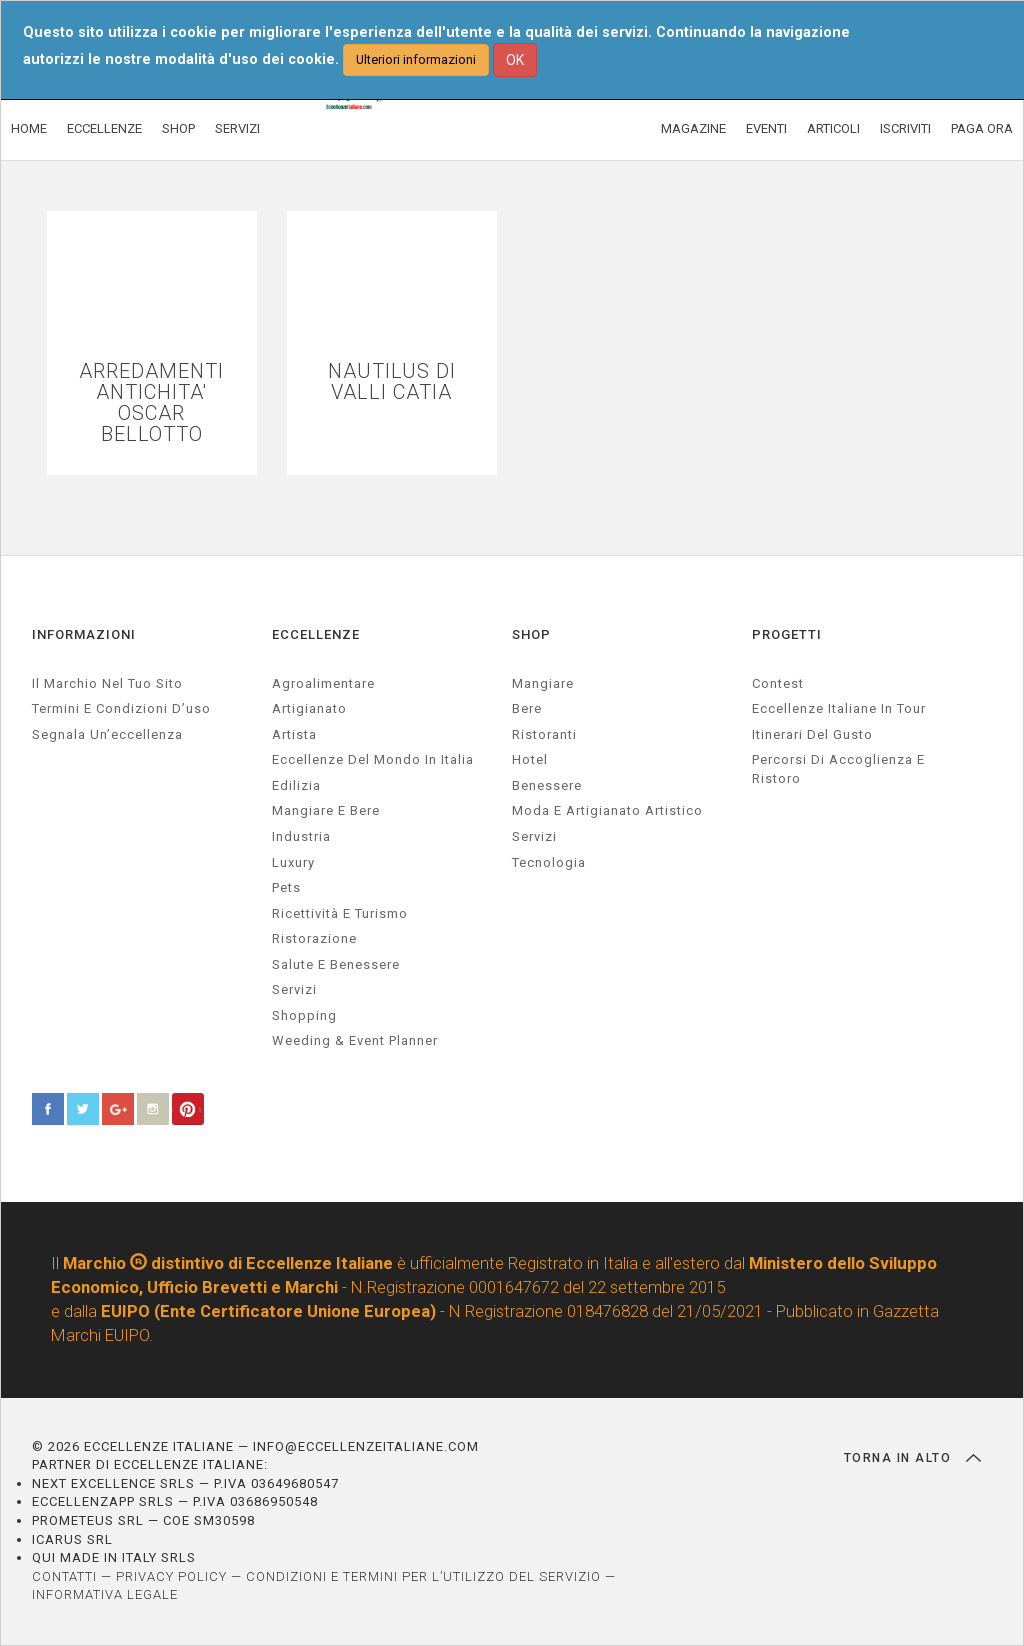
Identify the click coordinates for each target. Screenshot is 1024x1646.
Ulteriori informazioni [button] (416, 59)
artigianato (309, 708)
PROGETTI (787, 634)
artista (294, 734)
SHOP (178, 128)
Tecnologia (549, 862)
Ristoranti (544, 734)
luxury (293, 862)
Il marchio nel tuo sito (107, 683)
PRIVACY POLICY (171, 1576)
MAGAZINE (693, 128)
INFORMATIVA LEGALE (105, 1594)
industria (301, 836)
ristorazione (314, 938)
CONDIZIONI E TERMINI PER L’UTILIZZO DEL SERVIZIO (423, 1576)
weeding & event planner (355, 1040)
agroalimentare (323, 683)
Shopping (304, 1015)
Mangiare (543, 683)
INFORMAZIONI (84, 634)
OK (515, 60)
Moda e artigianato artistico (607, 810)
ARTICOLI (833, 128)
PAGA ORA (982, 128)
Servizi (534, 836)
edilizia (296, 785)
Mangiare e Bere (326, 810)
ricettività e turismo (340, 913)
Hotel (530, 759)
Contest (778, 683)
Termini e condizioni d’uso (121, 708)
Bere (527, 708)
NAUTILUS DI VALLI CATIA (392, 382)
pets (286, 887)
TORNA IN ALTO (912, 1458)
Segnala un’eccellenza (107, 734)
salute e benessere (336, 964)
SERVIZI (237, 128)
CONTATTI (64, 1576)
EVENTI (766, 128)
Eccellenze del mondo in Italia (373, 759)
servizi (294, 989)
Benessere (547, 785)
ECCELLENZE (104, 128)
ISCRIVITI (905, 128)
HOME (29, 128)
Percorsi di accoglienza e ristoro (838, 769)
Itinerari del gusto (812, 734)
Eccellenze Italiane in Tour (839, 708)
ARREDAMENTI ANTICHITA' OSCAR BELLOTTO (151, 403)
